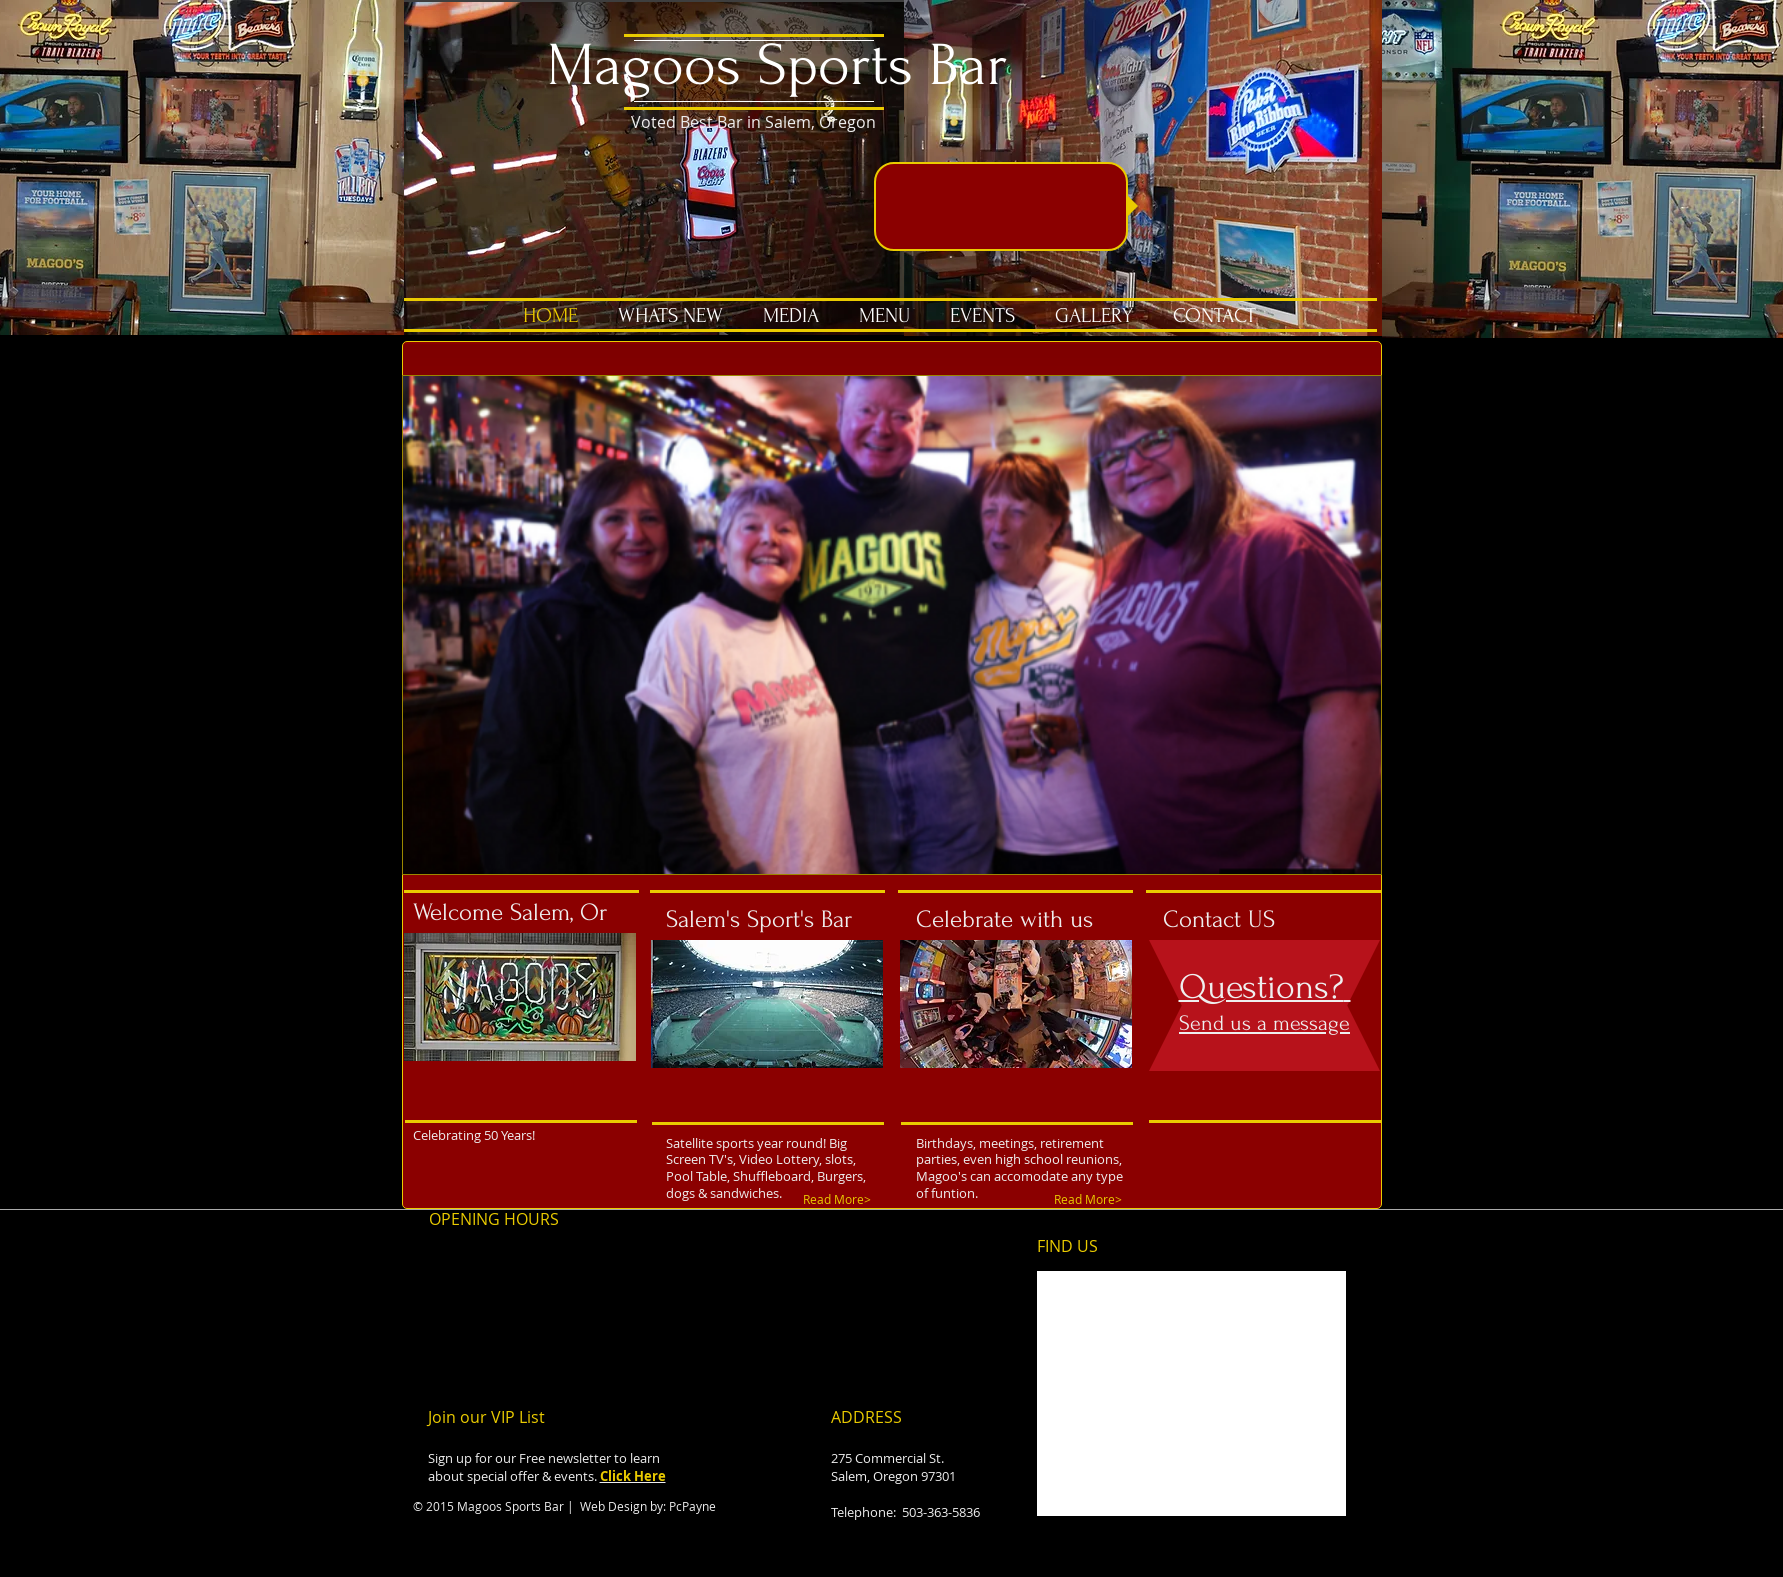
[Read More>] (839, 1199)
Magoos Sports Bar (777, 65)
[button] (892, 625)
